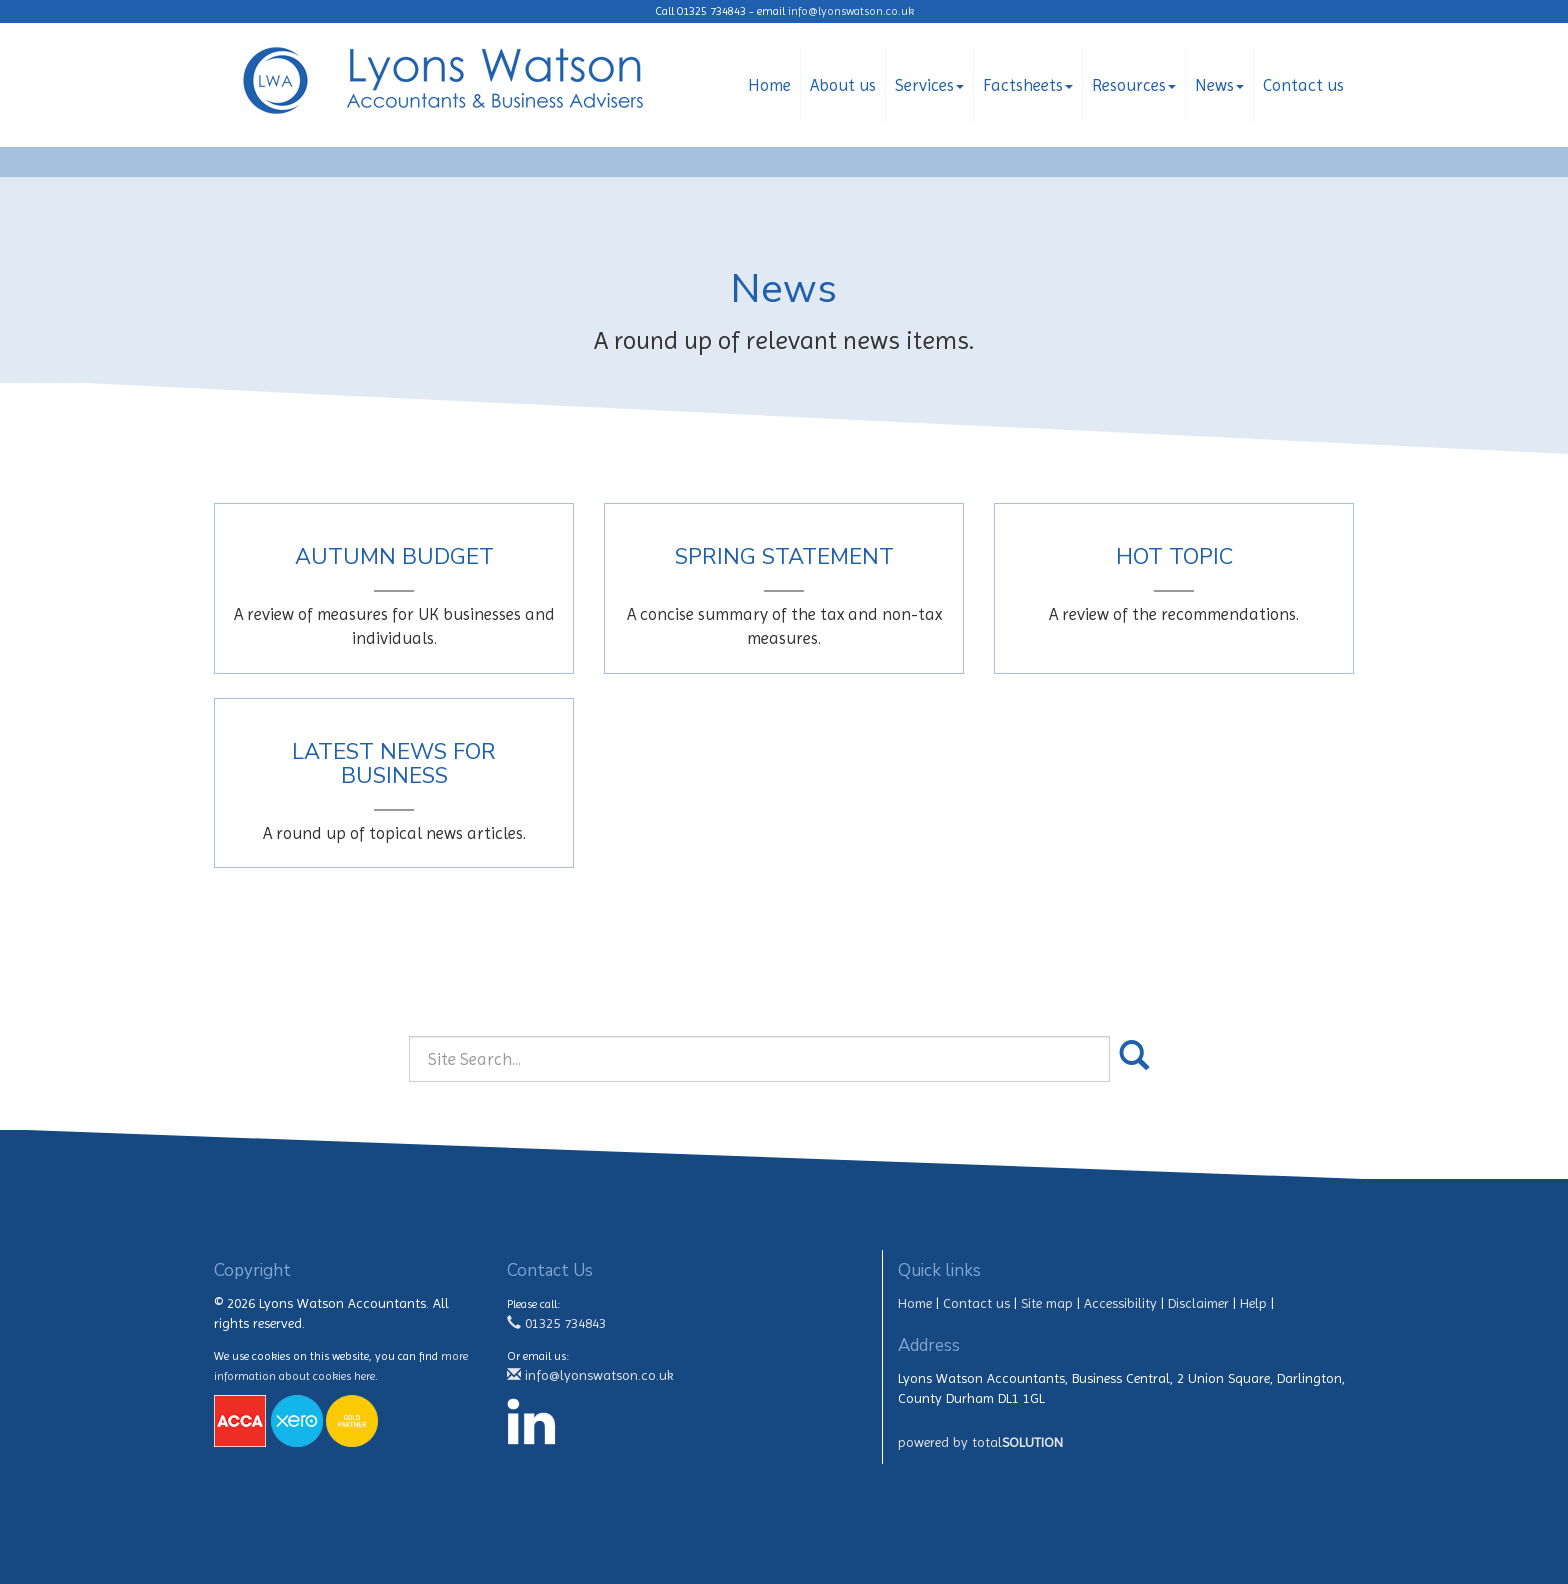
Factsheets (1028, 85)
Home (769, 85)
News (1219, 85)
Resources (1134, 85)
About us (843, 85)
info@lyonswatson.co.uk (851, 11)
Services (929, 85)
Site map (1047, 1303)
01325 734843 (556, 1323)
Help (1253, 1303)
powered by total (980, 1442)
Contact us (1303, 85)
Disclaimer (1198, 1303)
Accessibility (1120, 1303)
